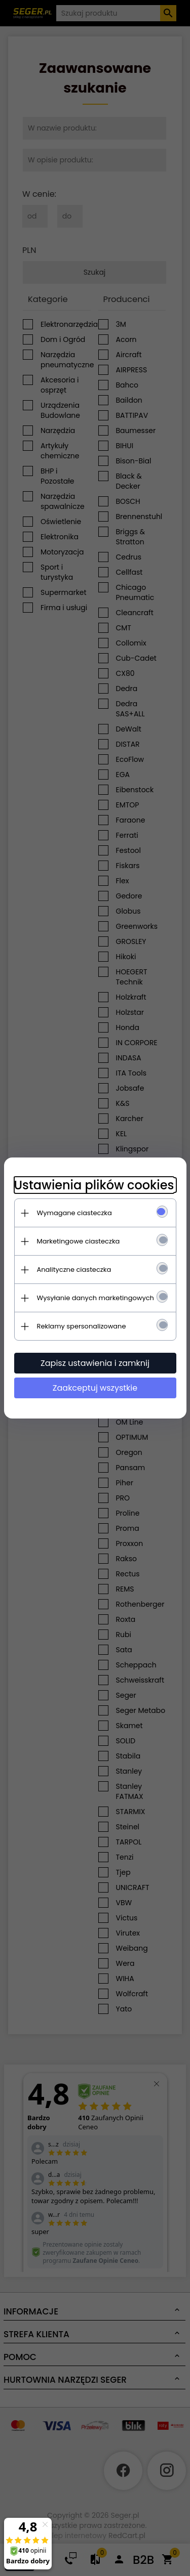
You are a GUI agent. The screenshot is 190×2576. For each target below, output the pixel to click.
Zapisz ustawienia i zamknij (95, 1363)
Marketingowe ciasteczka (78, 1241)
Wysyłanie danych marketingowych (95, 1298)
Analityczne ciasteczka (74, 1269)
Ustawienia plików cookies (94, 1185)
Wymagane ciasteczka (74, 1213)
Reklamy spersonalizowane (81, 1326)
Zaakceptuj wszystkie (95, 1388)
